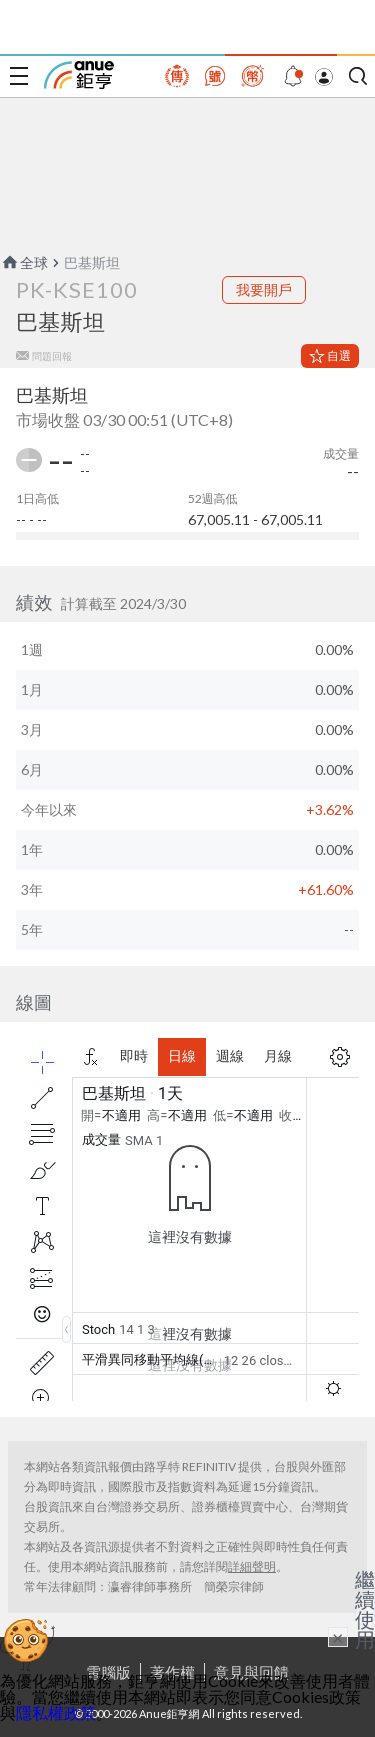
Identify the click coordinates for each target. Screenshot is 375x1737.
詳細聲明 (252, 1566)
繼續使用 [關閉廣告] (365, 1609)
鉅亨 (79, 75)
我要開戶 (264, 289)
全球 (24, 262)
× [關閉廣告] (338, 1637)
